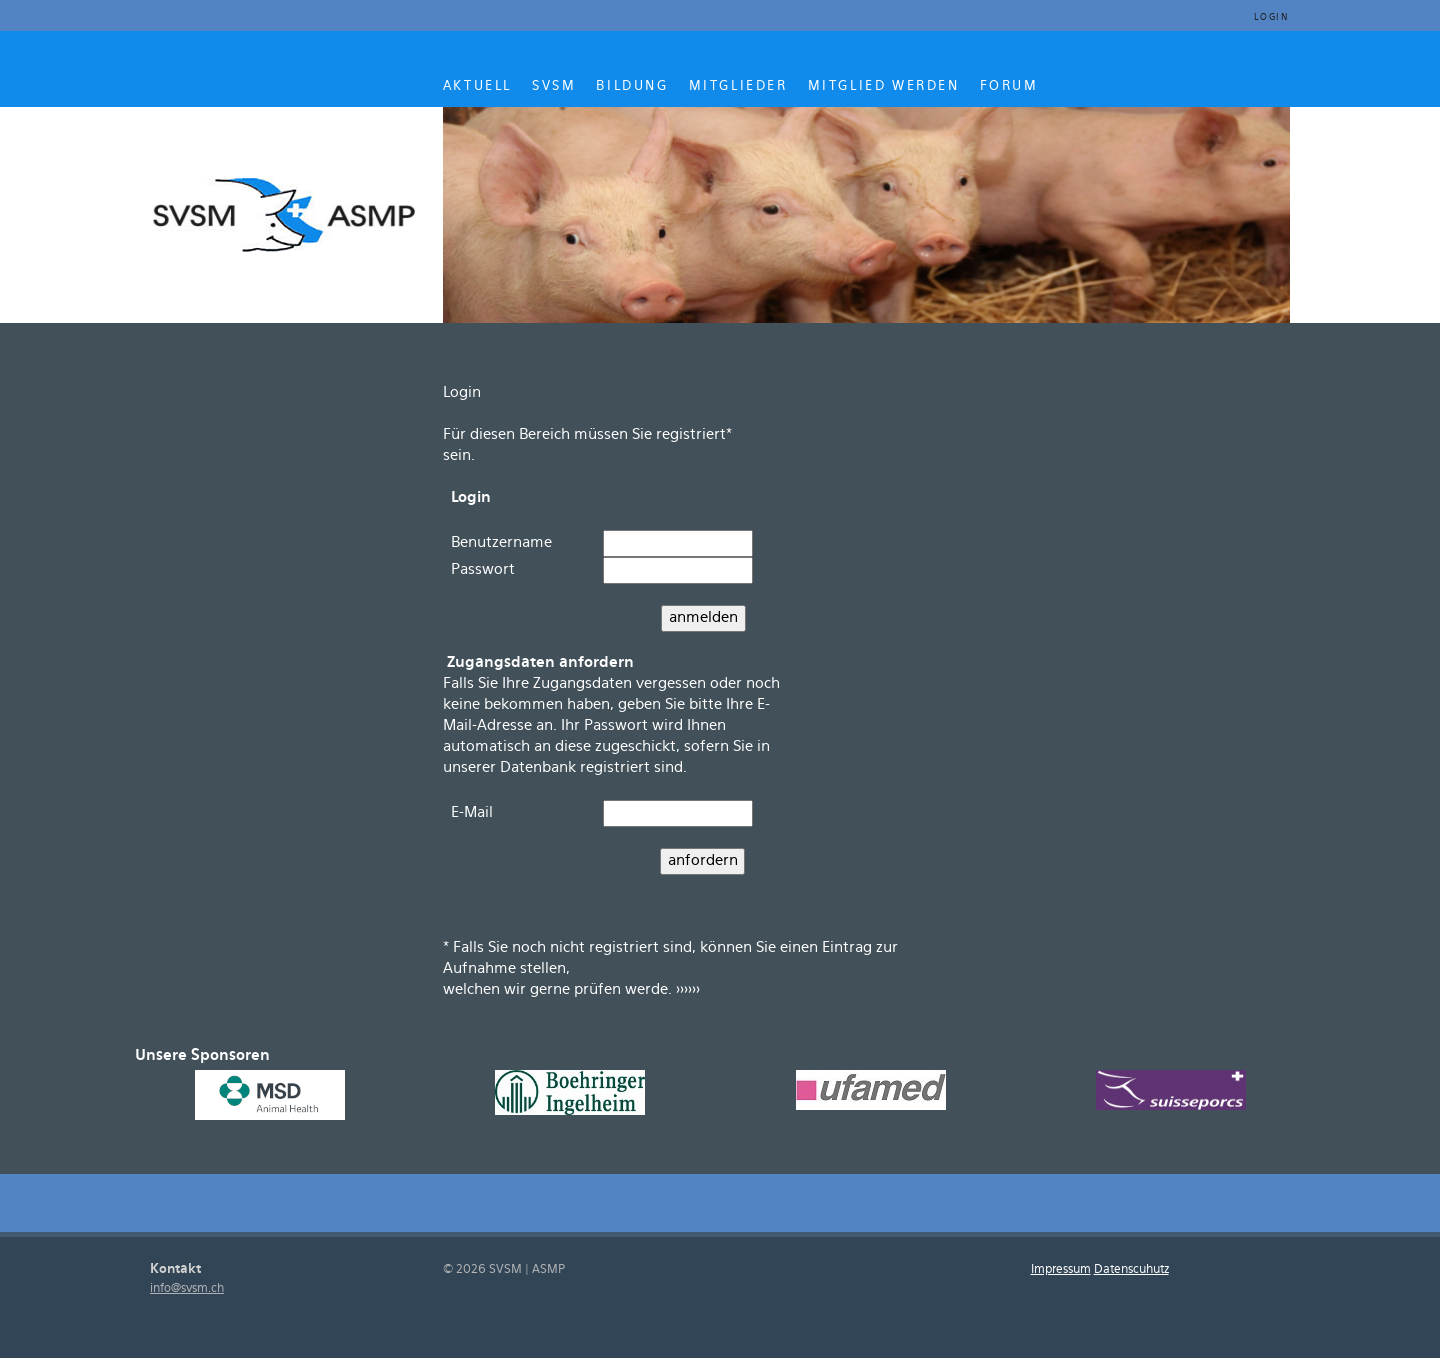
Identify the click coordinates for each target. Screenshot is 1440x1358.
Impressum (1061, 1269)
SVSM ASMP (286, 212)
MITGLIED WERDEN (884, 86)
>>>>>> (688, 990)
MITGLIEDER (738, 86)
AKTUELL (477, 86)
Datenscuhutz (1131, 1269)
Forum (1009, 86)
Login (1271, 17)
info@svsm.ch (187, 1288)
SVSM (554, 86)
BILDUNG (632, 86)
